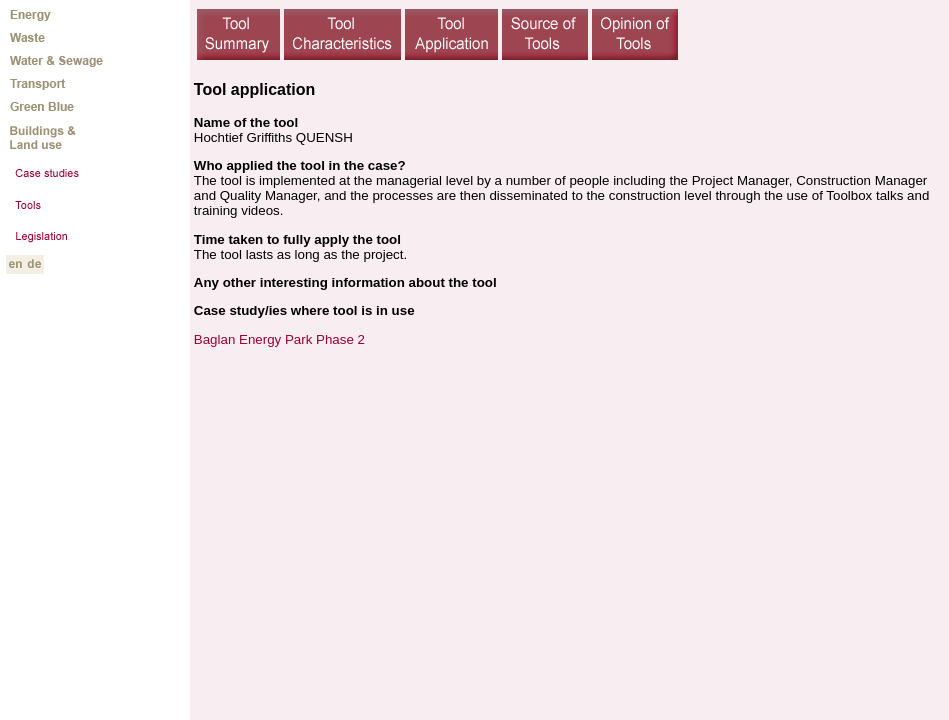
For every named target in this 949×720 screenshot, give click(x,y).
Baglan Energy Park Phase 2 (279, 339)
